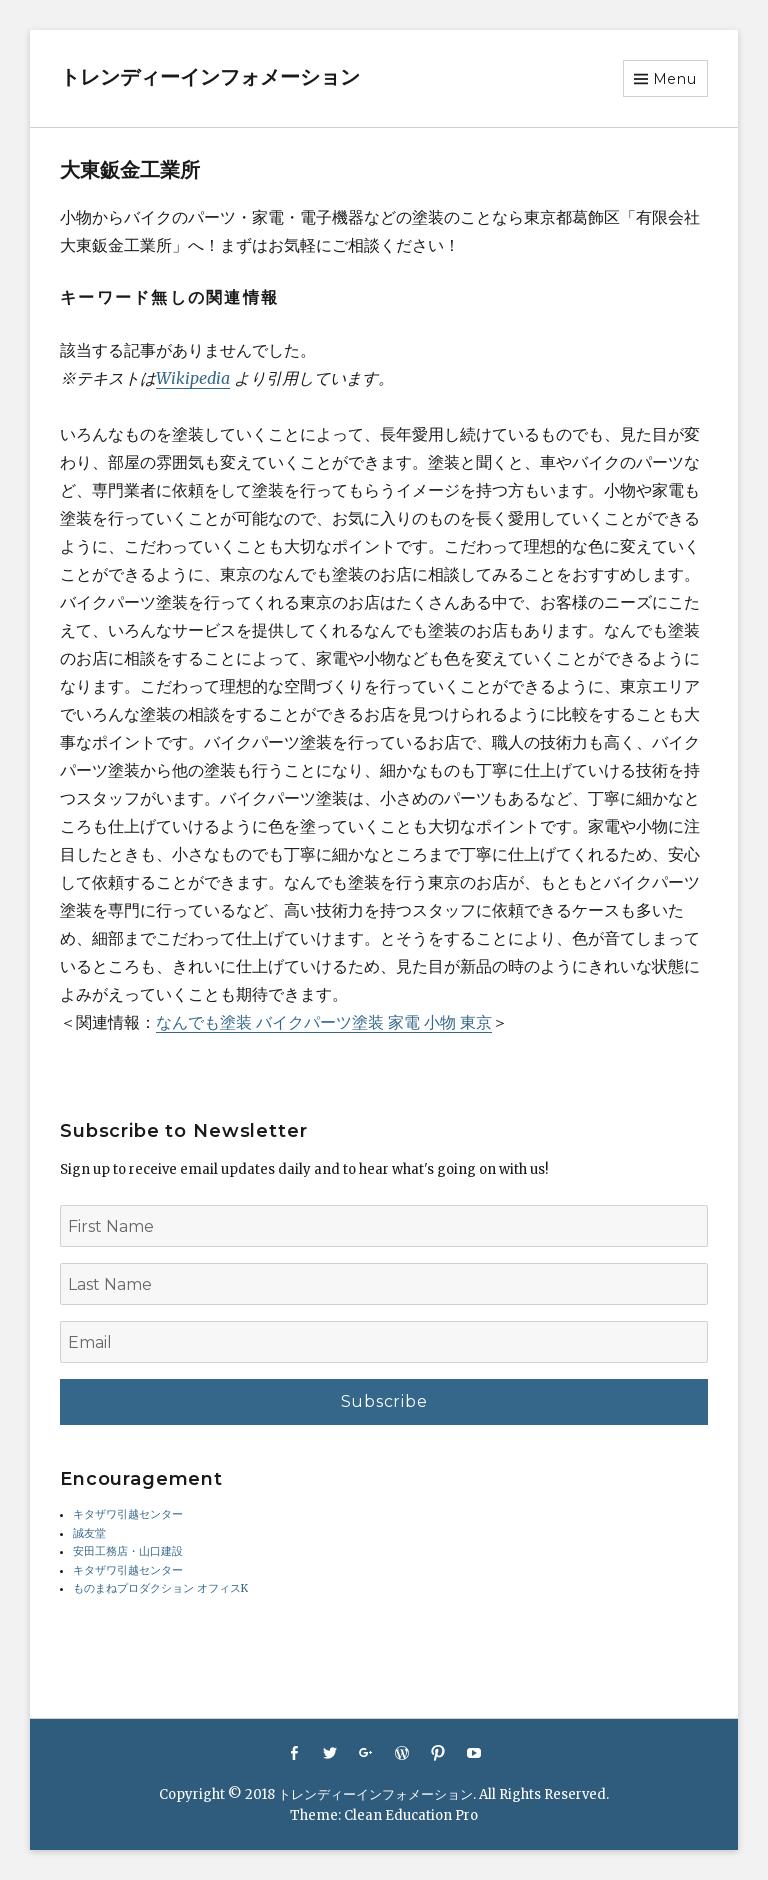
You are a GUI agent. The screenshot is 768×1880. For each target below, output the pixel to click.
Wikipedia (193, 378)
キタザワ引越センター (128, 1514)
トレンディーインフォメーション (210, 77)
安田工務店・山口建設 (128, 1551)
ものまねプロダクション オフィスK (160, 1588)
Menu (675, 79)
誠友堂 (89, 1533)
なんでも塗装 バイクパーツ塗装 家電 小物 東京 (324, 1022)
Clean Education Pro (411, 1815)
